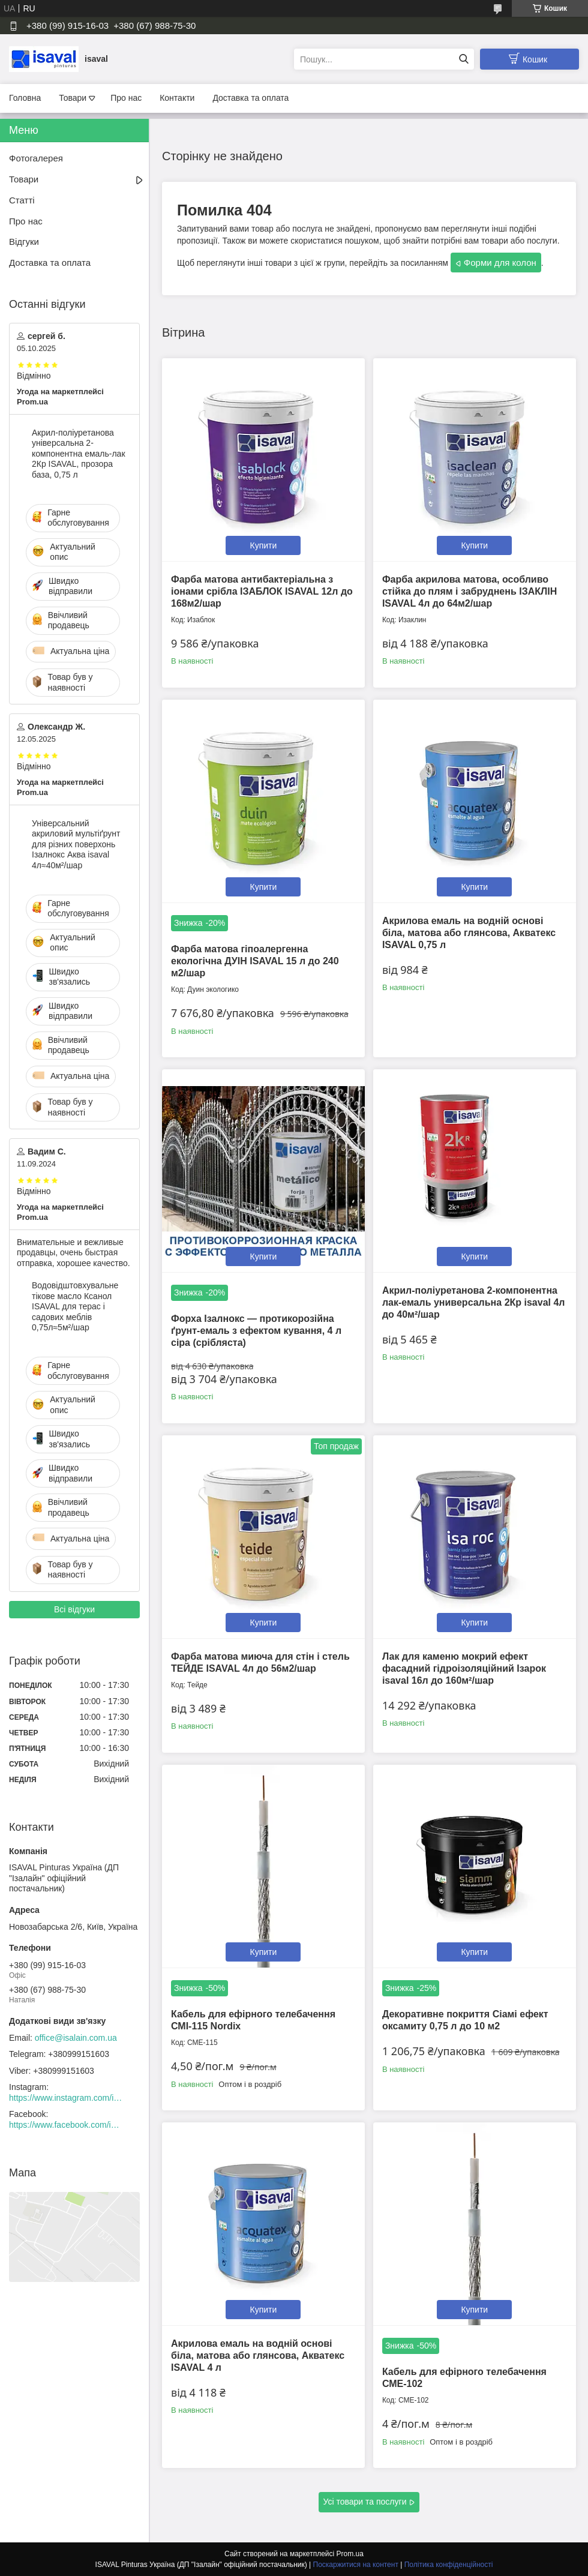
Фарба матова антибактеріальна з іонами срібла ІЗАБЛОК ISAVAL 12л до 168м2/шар (262, 591)
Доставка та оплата (250, 98)
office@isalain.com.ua (76, 2038)
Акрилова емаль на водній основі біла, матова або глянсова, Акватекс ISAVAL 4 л (257, 2355)
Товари (72, 98)
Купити (263, 545)
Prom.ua (350, 2554)
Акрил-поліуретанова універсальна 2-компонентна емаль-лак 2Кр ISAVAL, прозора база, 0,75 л (78, 453)
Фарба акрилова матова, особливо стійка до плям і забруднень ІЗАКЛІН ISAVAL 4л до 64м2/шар (469, 591)
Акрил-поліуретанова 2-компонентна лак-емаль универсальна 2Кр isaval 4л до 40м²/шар (473, 1302)
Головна (25, 98)
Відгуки (24, 241)
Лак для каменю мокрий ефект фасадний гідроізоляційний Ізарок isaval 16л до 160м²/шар (464, 1668)
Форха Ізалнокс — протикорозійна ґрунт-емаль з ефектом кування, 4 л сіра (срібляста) (256, 1331)
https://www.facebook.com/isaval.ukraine (66, 2125)
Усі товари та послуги (365, 2501)
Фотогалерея (36, 158)
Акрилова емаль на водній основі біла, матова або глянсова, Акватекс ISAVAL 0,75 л (469, 933)
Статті (22, 200)
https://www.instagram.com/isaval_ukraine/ (66, 2098)
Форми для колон (500, 262)
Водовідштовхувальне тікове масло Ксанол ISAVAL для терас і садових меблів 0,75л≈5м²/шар (75, 1306)
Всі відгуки (74, 1609)
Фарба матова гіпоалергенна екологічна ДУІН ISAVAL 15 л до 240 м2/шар (255, 961)
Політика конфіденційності (448, 2564)
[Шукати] (463, 59)
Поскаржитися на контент (355, 2564)
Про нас (126, 98)
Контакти (177, 98)
